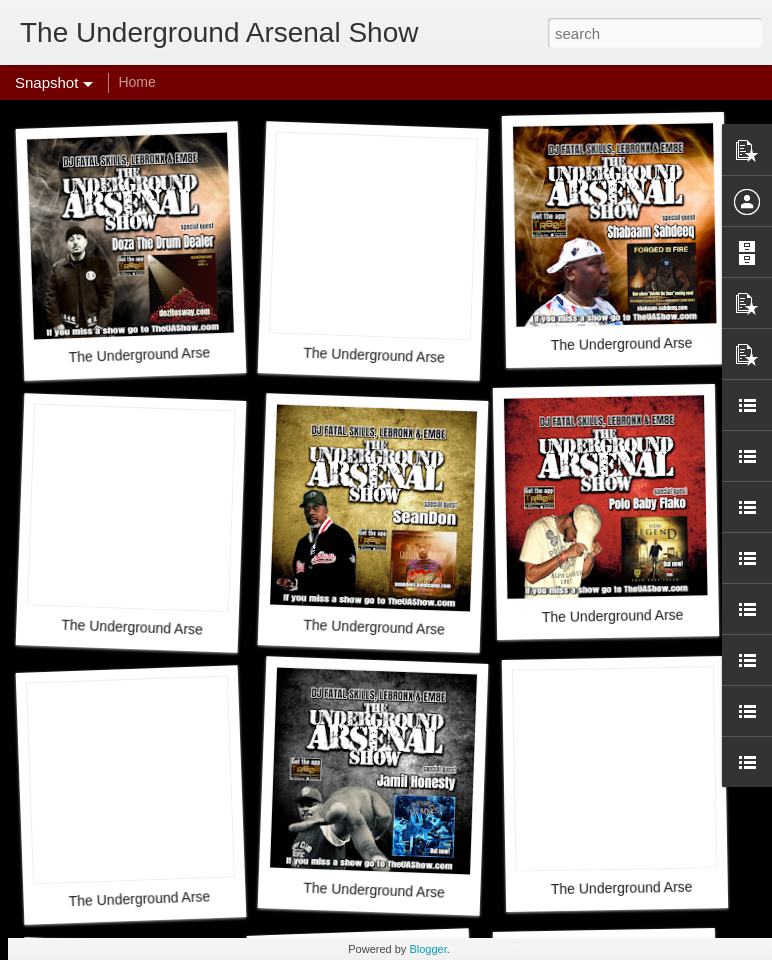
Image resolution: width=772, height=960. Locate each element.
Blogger (427, 949)
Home (136, 82)
